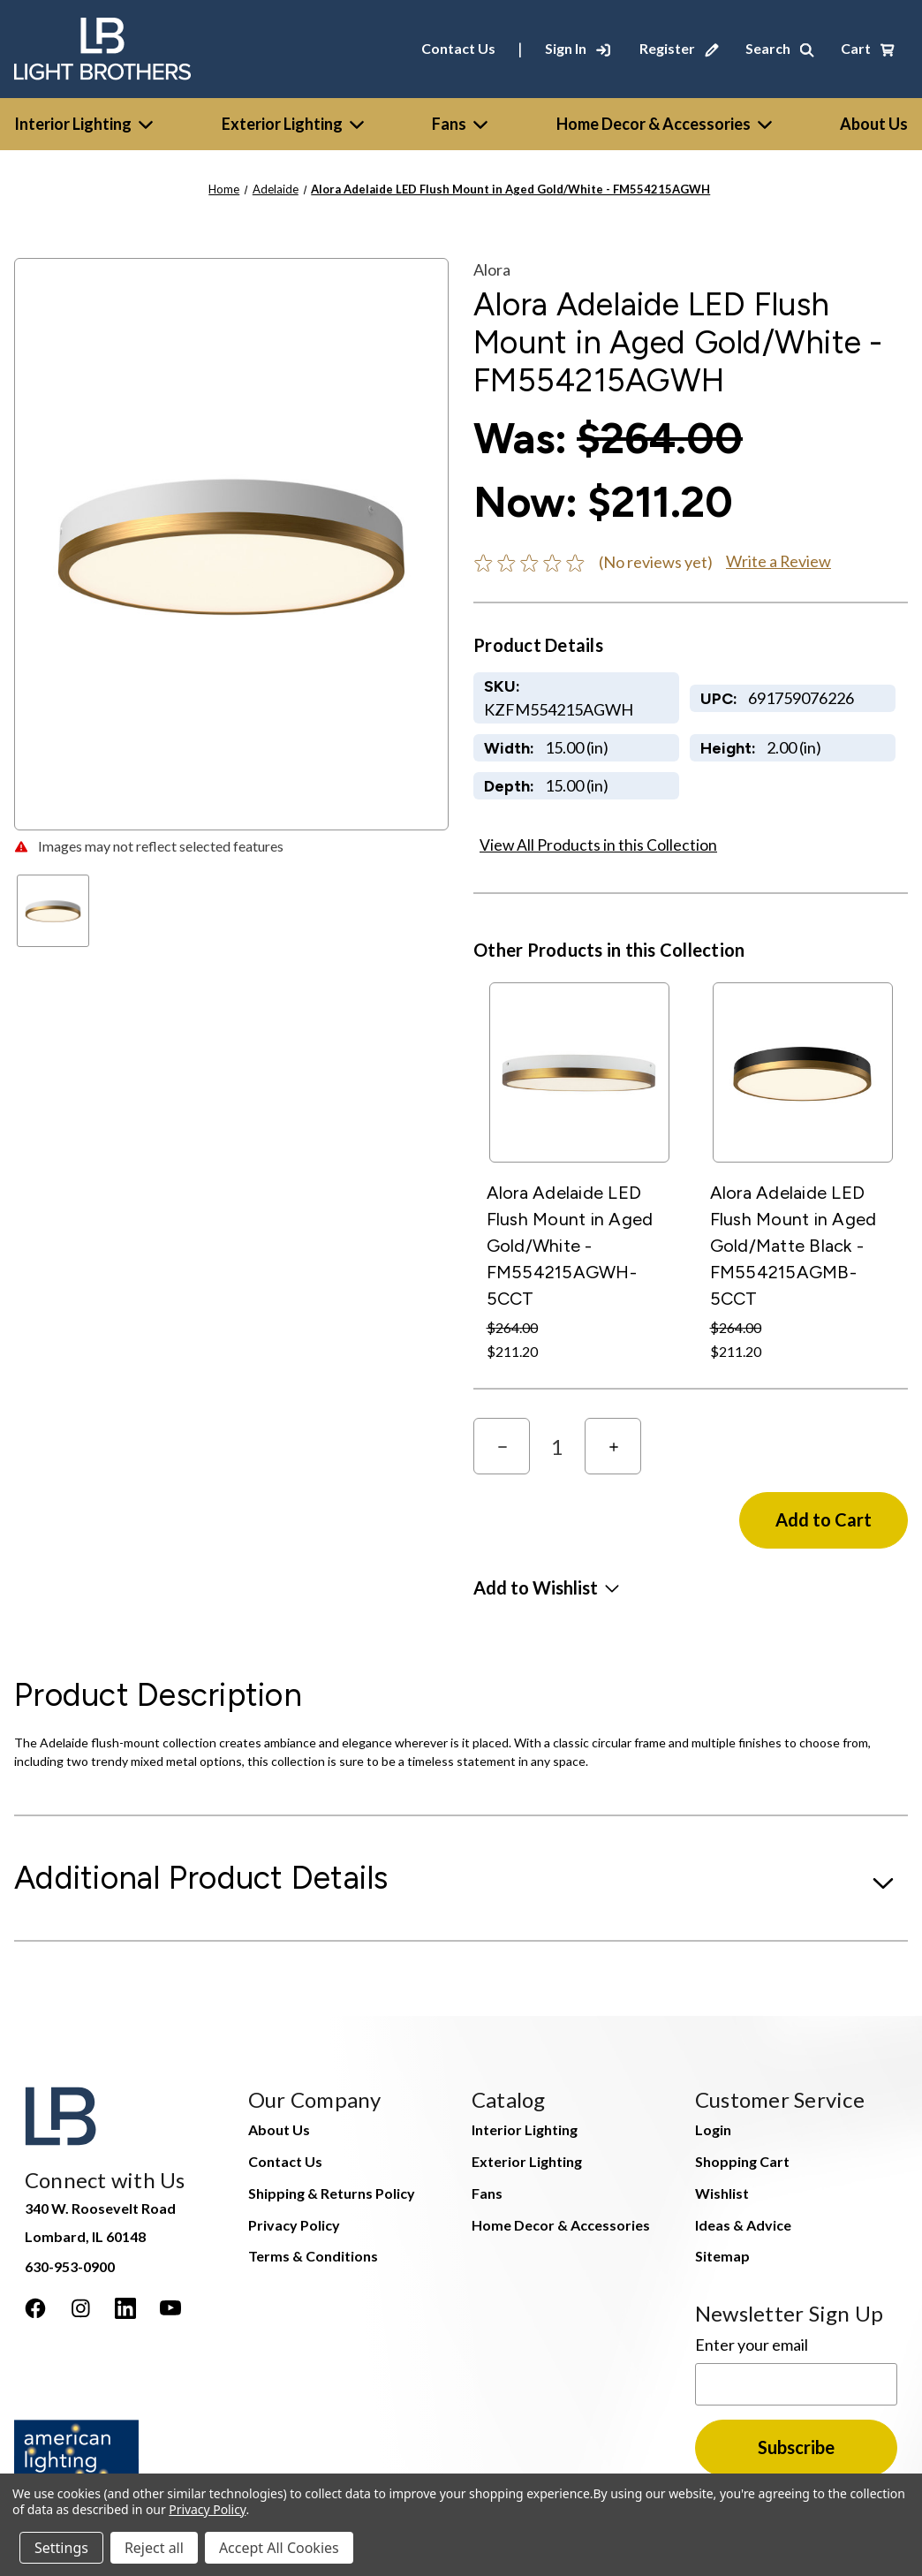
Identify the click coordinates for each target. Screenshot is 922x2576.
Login (713, 2129)
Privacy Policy (294, 2224)
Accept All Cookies (279, 2547)
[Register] (679, 48)
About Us (279, 2129)
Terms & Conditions (313, 2255)
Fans (459, 123)
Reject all (154, 2547)
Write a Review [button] (778, 561)
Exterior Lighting (293, 123)
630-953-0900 (70, 2266)
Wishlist (722, 2193)
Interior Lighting (83, 123)
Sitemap (722, 2255)
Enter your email (751, 2344)
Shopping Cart (742, 2161)
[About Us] (874, 124)
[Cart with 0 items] (868, 48)
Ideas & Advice (743, 2224)
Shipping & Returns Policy (331, 2193)
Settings (61, 2547)
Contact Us (458, 48)
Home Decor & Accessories (664, 123)
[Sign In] (577, 48)
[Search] (780, 48)
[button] (546, 1587)
